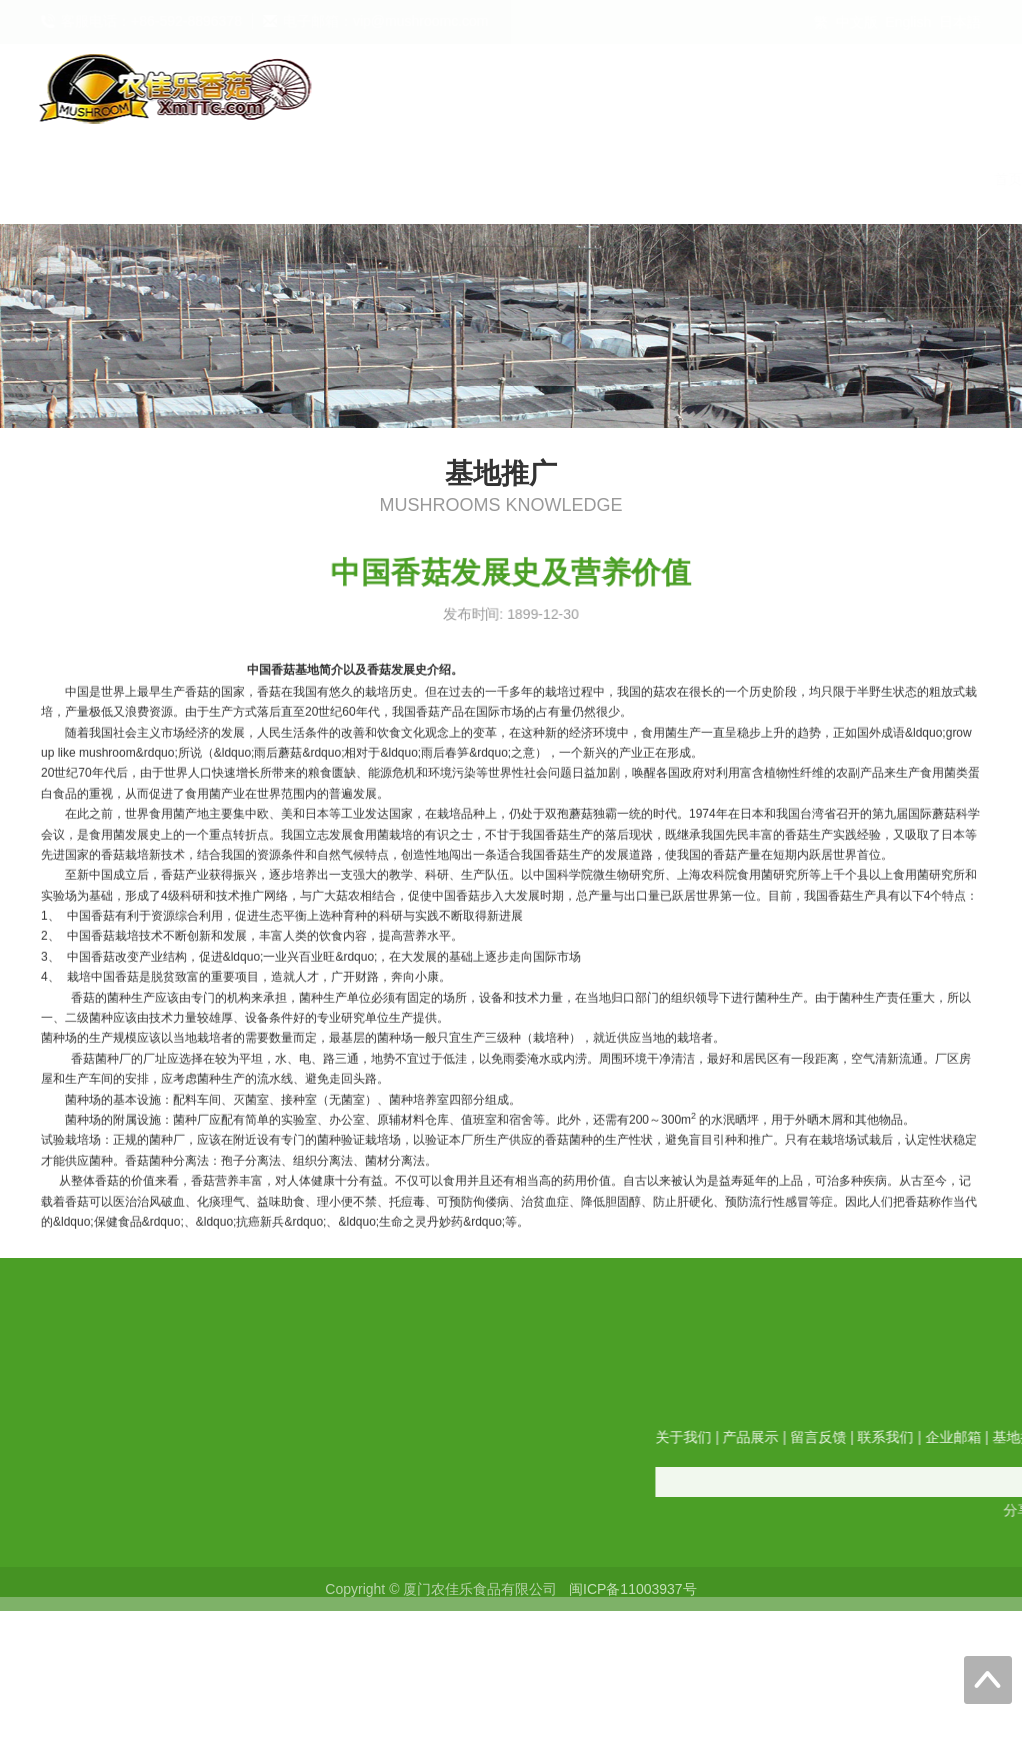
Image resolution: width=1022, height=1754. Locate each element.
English (908, 22)
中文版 (857, 22)
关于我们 (285, 179)
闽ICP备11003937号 (633, 1598)
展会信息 (957, 179)
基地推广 (765, 179)
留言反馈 (477, 179)
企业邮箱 (669, 179)
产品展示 (381, 179)
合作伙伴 (861, 179)
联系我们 (573, 179)
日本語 (960, 22)
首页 (203, 179)
